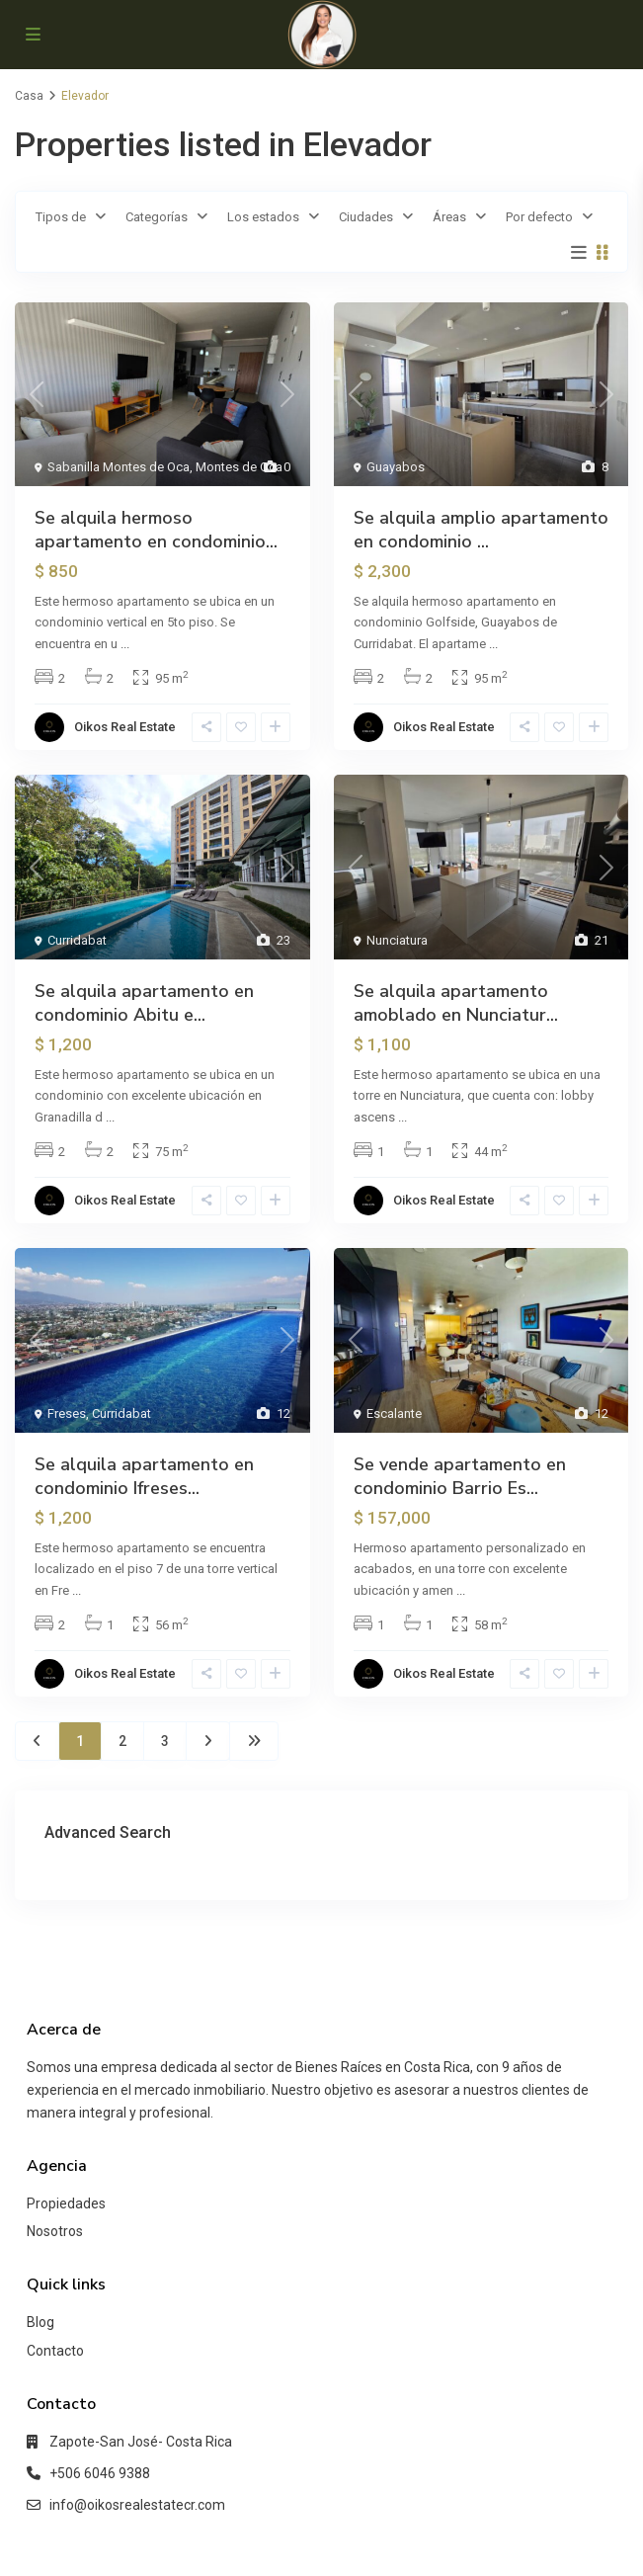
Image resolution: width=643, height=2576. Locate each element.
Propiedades (66, 2203)
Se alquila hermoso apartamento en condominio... (156, 529)
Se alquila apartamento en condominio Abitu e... (144, 1003)
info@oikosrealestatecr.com (137, 2505)
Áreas (449, 216)
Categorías (156, 216)
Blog (40, 2322)
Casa (29, 96)
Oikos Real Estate (125, 726)
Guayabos (395, 466)
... (125, 643)
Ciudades (366, 216)
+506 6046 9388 (99, 2473)
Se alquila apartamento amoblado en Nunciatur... (456, 1003)
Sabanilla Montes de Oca (118, 466)
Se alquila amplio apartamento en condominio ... (481, 529)
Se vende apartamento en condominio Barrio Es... (460, 1476)
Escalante (394, 1413)
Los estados (263, 216)
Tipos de (61, 216)
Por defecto (539, 216)
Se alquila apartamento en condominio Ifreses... (144, 1476)
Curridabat (77, 940)
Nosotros (55, 2231)
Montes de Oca (239, 466)
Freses (66, 1413)
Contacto (55, 2351)
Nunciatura (397, 940)
